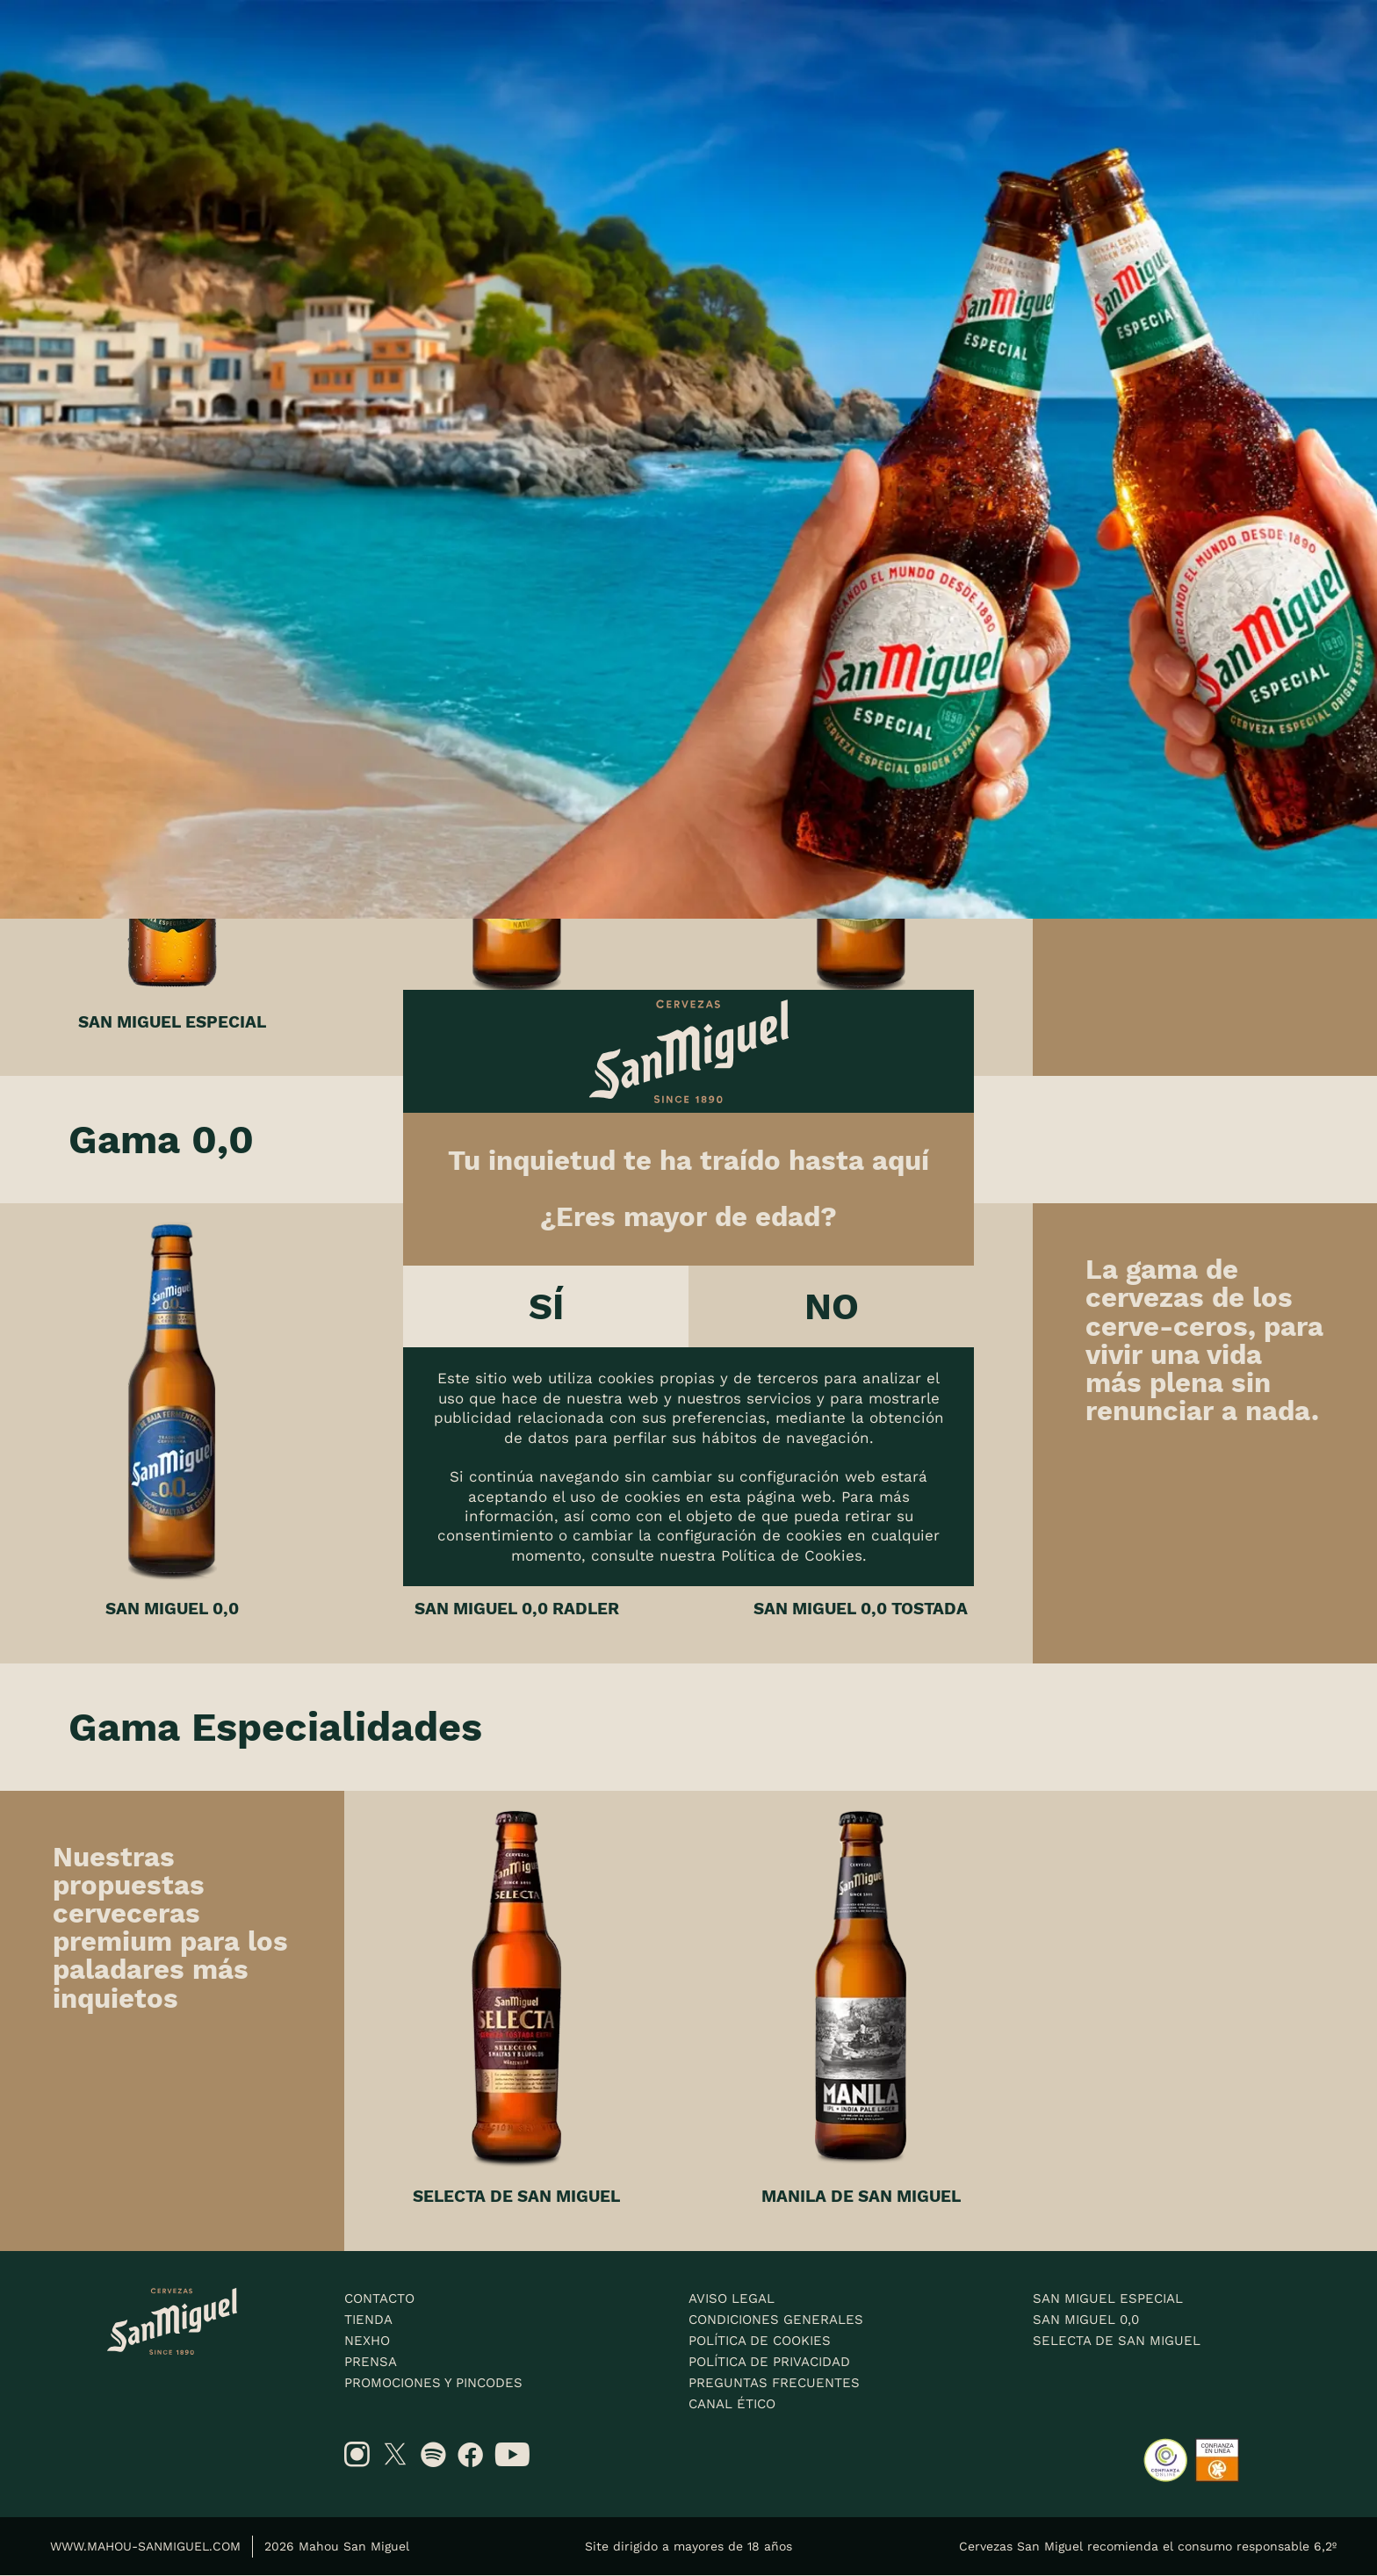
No (832, 1306)
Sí (546, 1306)
